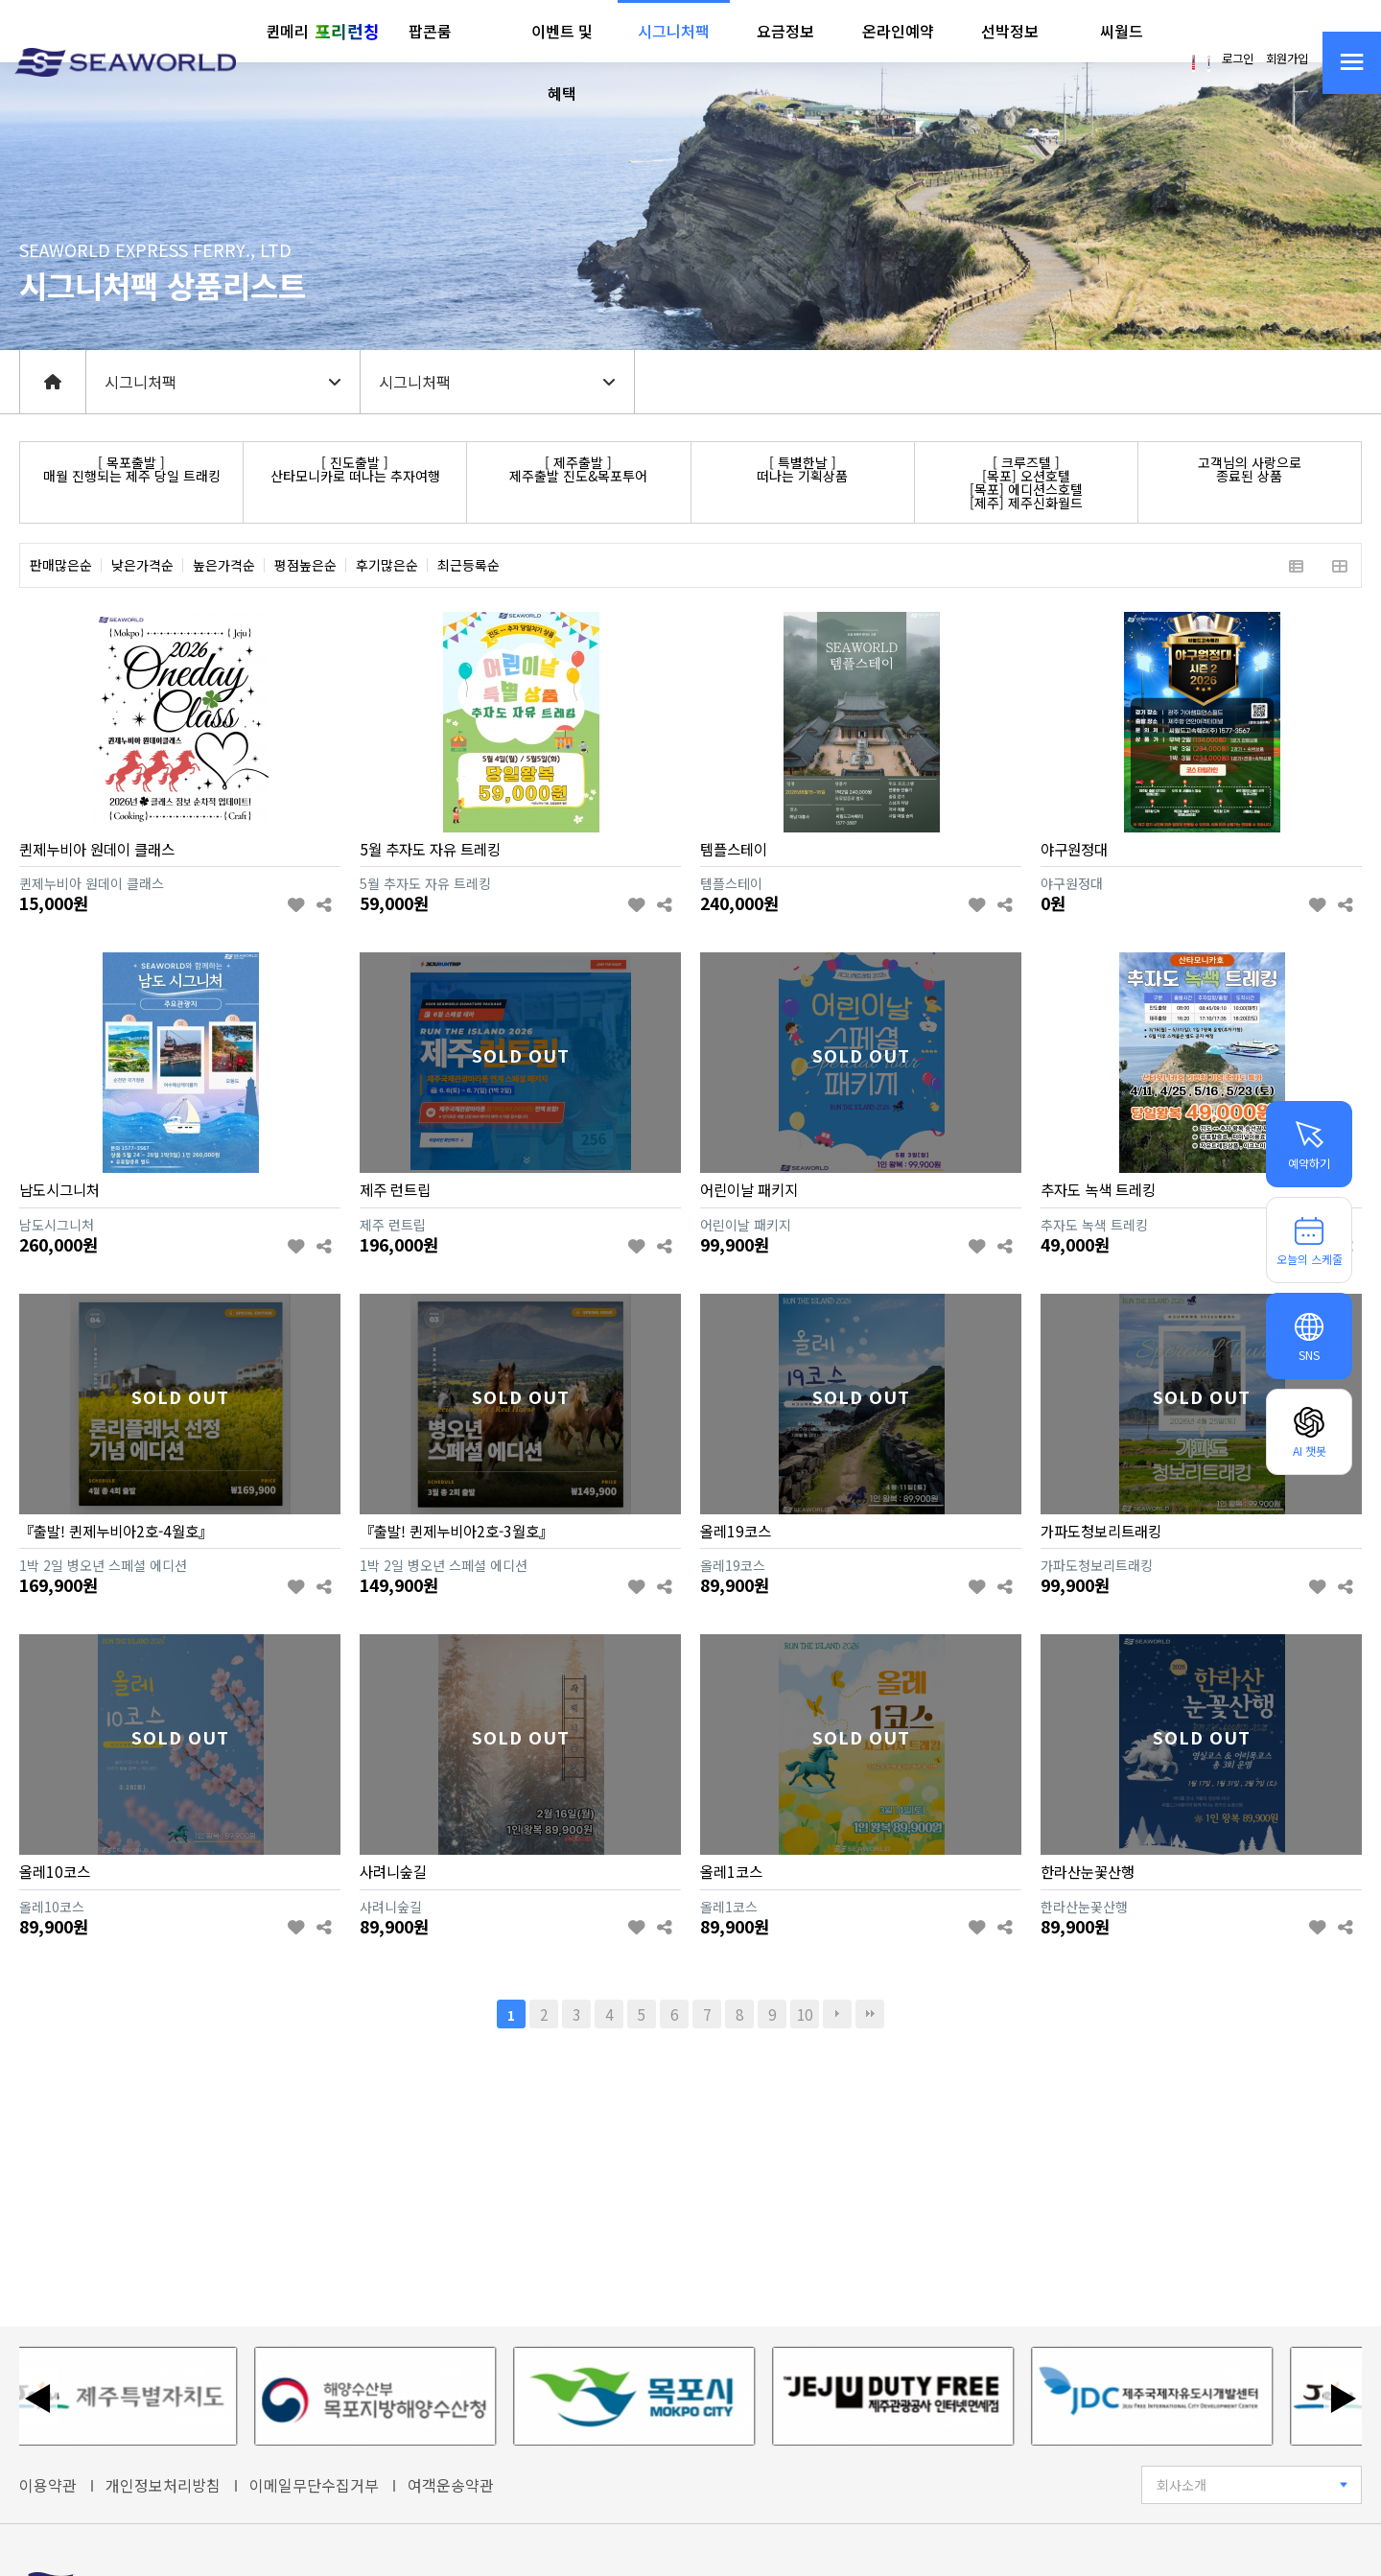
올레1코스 (731, 1871)
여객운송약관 (451, 2484)
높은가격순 (224, 565)
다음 (837, 2014)
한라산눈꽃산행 (1088, 1871)
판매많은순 (61, 565)
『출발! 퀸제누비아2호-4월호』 (116, 1530)
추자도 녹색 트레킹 (1098, 1189)
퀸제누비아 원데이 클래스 (97, 848)
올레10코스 (54, 1871)
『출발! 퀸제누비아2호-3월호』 (456, 1530)
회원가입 (1287, 58)
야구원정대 (1074, 848)
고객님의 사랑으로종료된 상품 (1249, 469)
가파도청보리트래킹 (1101, 1530)
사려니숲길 (393, 1871)
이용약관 (48, 2484)
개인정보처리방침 (163, 2484)
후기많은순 (387, 565)
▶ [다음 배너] (1342, 2397)
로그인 (1237, 58)
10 (804, 2014)
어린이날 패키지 (749, 1189)
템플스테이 (733, 848)
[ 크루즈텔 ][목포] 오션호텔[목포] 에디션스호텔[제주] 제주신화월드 (1026, 482)
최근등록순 (468, 565)
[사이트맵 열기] (1351, 63)
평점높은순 (305, 565)
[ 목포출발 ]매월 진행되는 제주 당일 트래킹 (132, 469)
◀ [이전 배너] (38, 2397)
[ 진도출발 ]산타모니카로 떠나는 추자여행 (355, 469)
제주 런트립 (395, 1189)
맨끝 (869, 2014)
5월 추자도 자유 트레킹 (430, 848)
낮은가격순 (142, 565)
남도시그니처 (59, 1189)
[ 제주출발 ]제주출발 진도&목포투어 (578, 469)
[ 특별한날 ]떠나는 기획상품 (802, 469)
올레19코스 (735, 1530)
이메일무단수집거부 (314, 2484)
